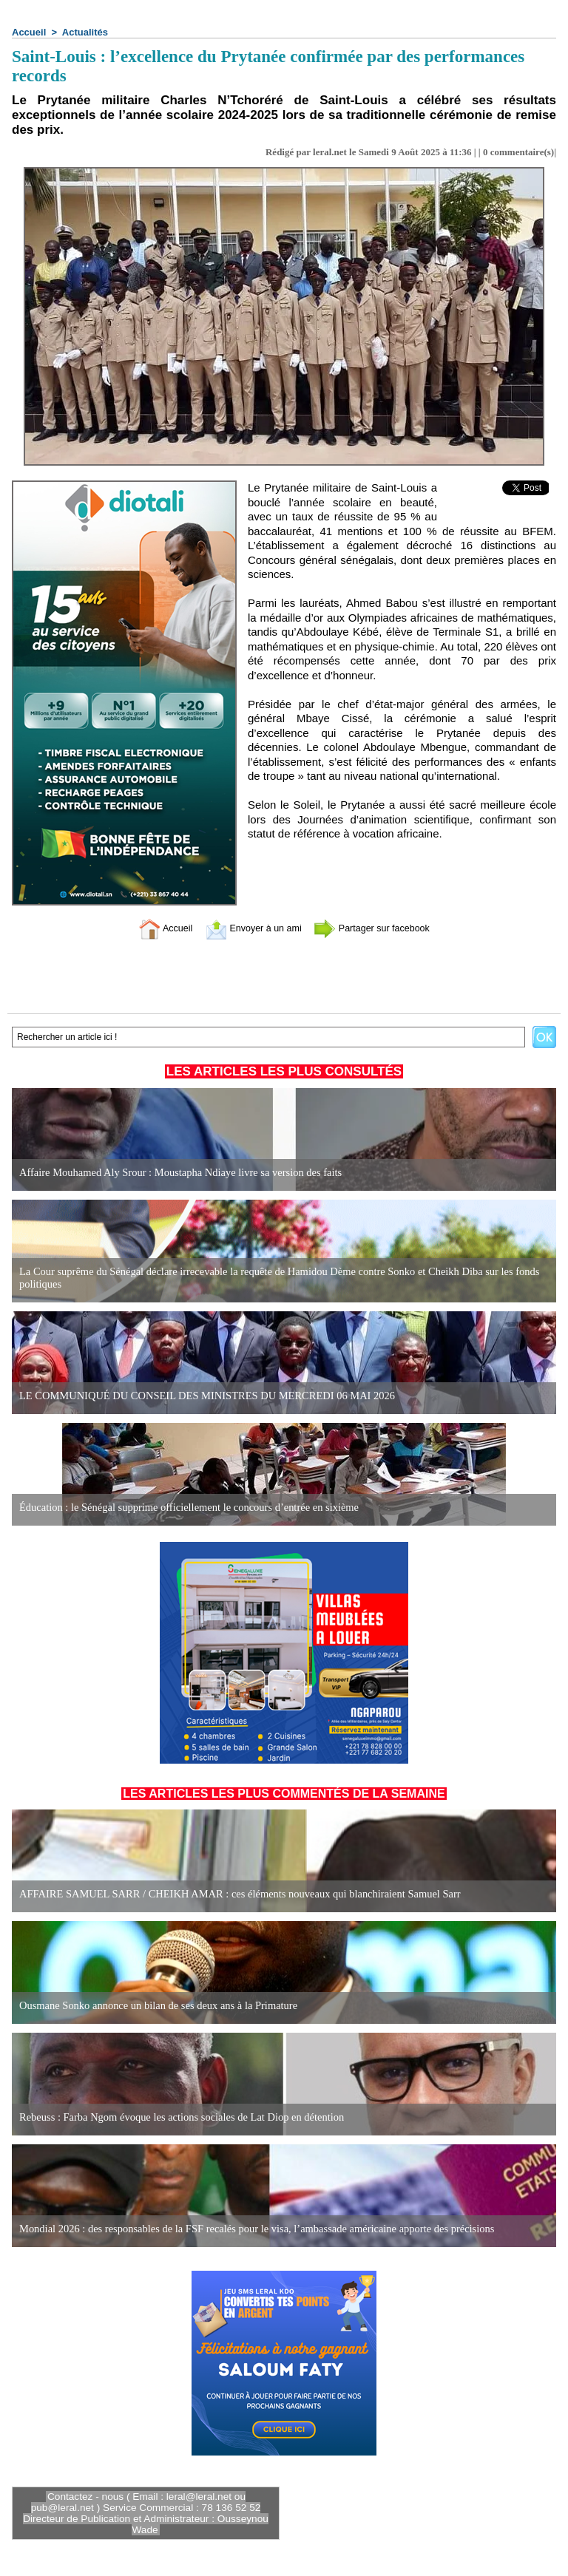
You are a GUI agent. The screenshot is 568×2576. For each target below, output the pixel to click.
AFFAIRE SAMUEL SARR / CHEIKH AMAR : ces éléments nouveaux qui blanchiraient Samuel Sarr (232, 1894)
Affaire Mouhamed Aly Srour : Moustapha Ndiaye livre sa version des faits (175, 1172)
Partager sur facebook (382, 928)
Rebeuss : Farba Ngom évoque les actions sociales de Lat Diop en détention (176, 2117)
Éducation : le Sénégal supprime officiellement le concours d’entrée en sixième (183, 1507)
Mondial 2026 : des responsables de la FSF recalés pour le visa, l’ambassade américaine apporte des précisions (249, 2229)
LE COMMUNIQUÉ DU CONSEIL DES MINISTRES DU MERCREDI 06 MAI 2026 (200, 1395)
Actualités (85, 32)
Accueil (29, 32)
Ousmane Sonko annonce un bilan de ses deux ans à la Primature (153, 2005)
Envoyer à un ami (247, 928)
